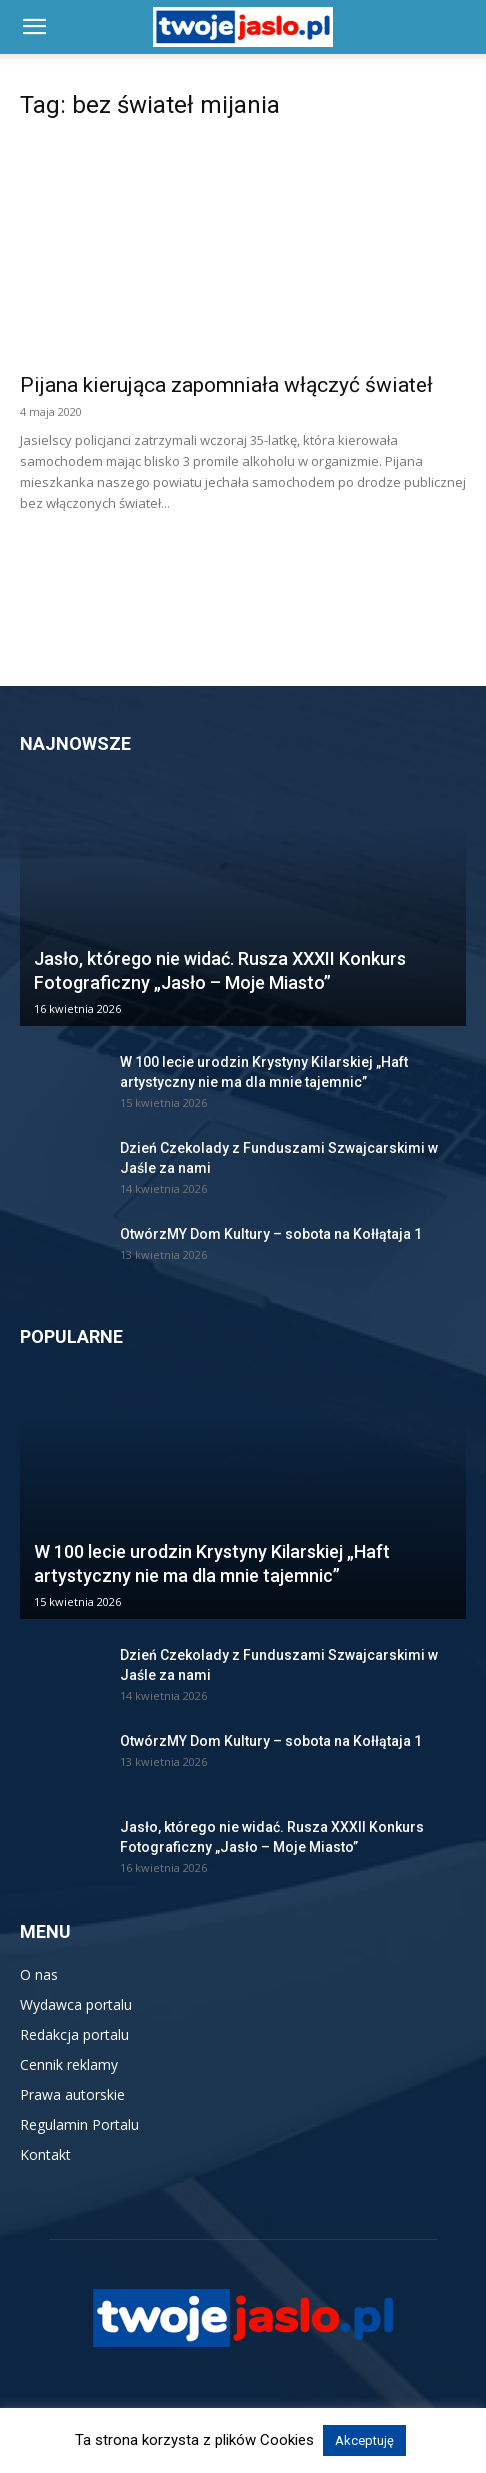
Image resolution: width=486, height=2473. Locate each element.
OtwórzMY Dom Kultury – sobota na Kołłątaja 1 (271, 1234)
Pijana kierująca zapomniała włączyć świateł (226, 385)
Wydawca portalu (76, 2004)
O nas (39, 1974)
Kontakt (45, 2154)
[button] (34, 27)
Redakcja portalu (74, 2034)
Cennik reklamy (69, 2064)
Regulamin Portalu (79, 2124)
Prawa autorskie (72, 2094)
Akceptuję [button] (364, 2440)
